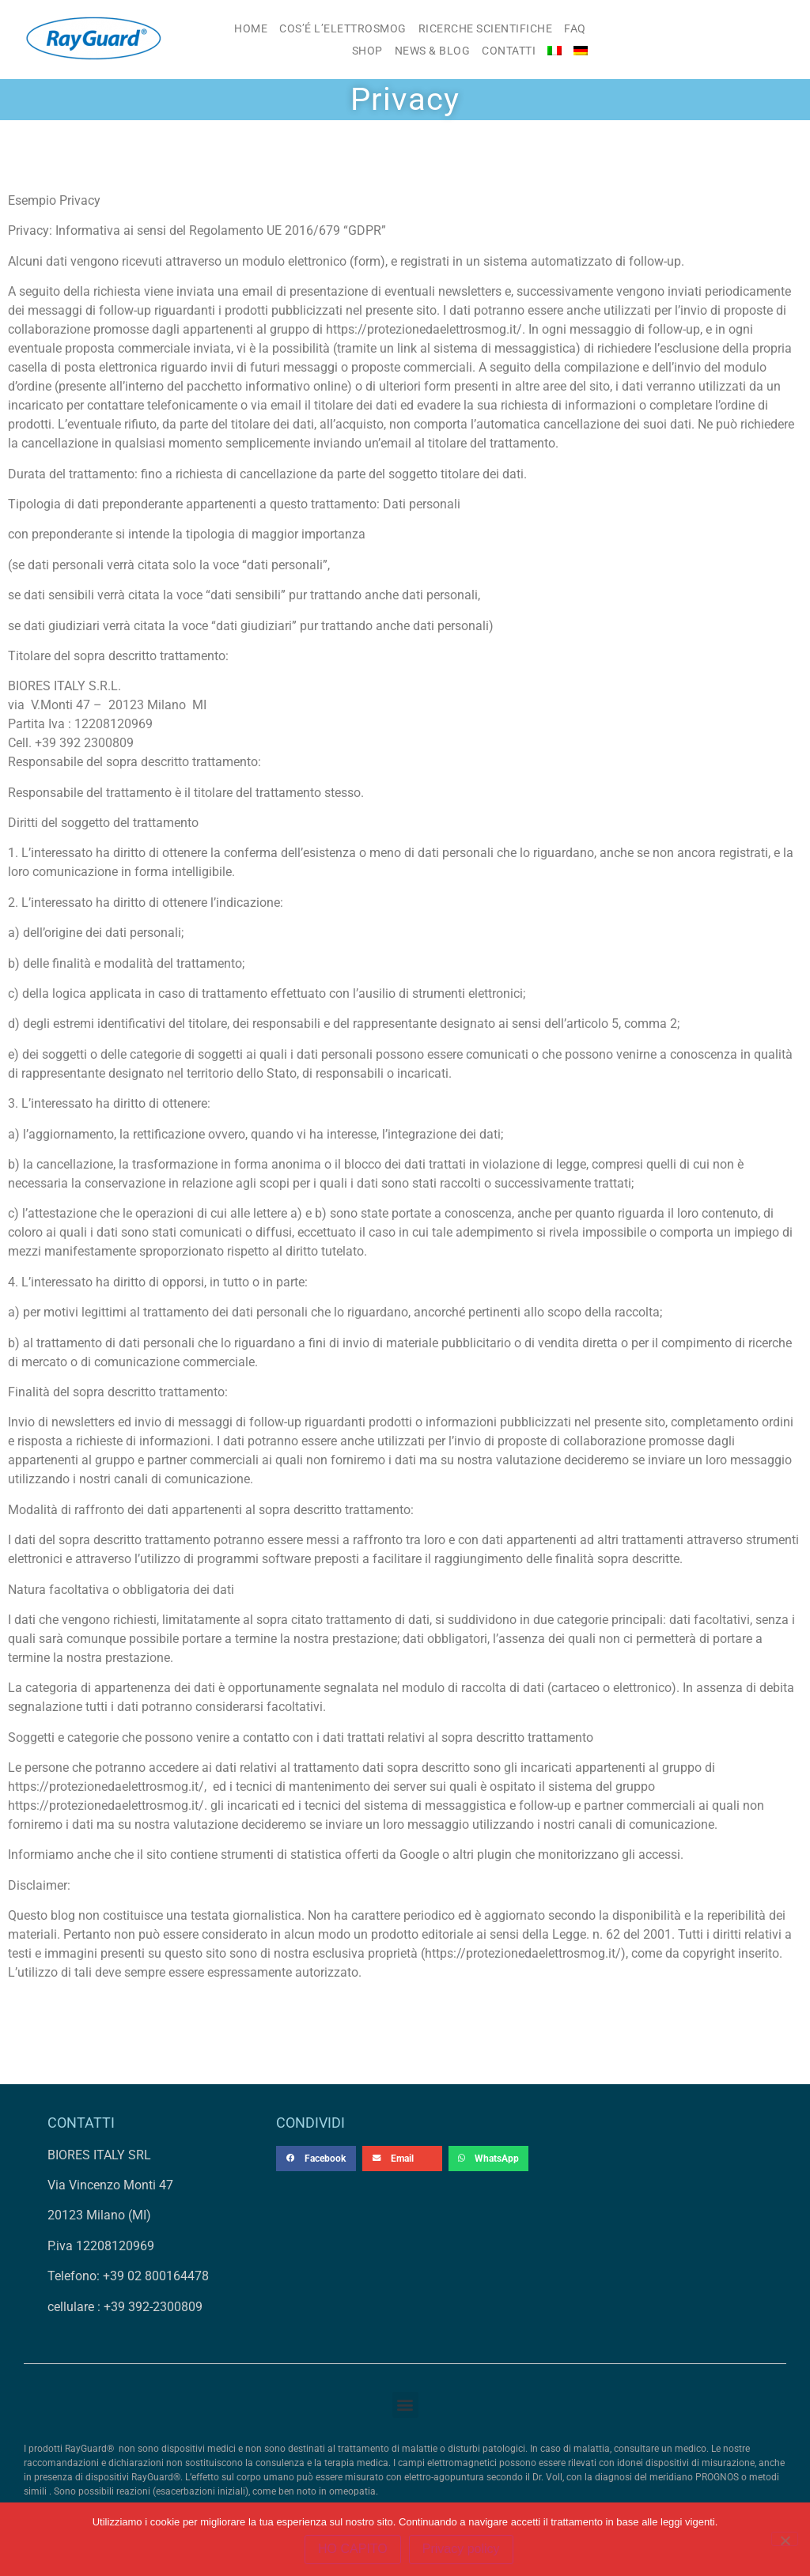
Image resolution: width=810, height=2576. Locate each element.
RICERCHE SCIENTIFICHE (485, 28)
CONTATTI (509, 50)
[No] (784, 2539)
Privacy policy (461, 2549)
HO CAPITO (353, 2549)
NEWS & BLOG (433, 50)
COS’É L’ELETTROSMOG (343, 28)
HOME (250, 28)
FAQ (575, 28)
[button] (316, 2158)
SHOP (367, 50)
